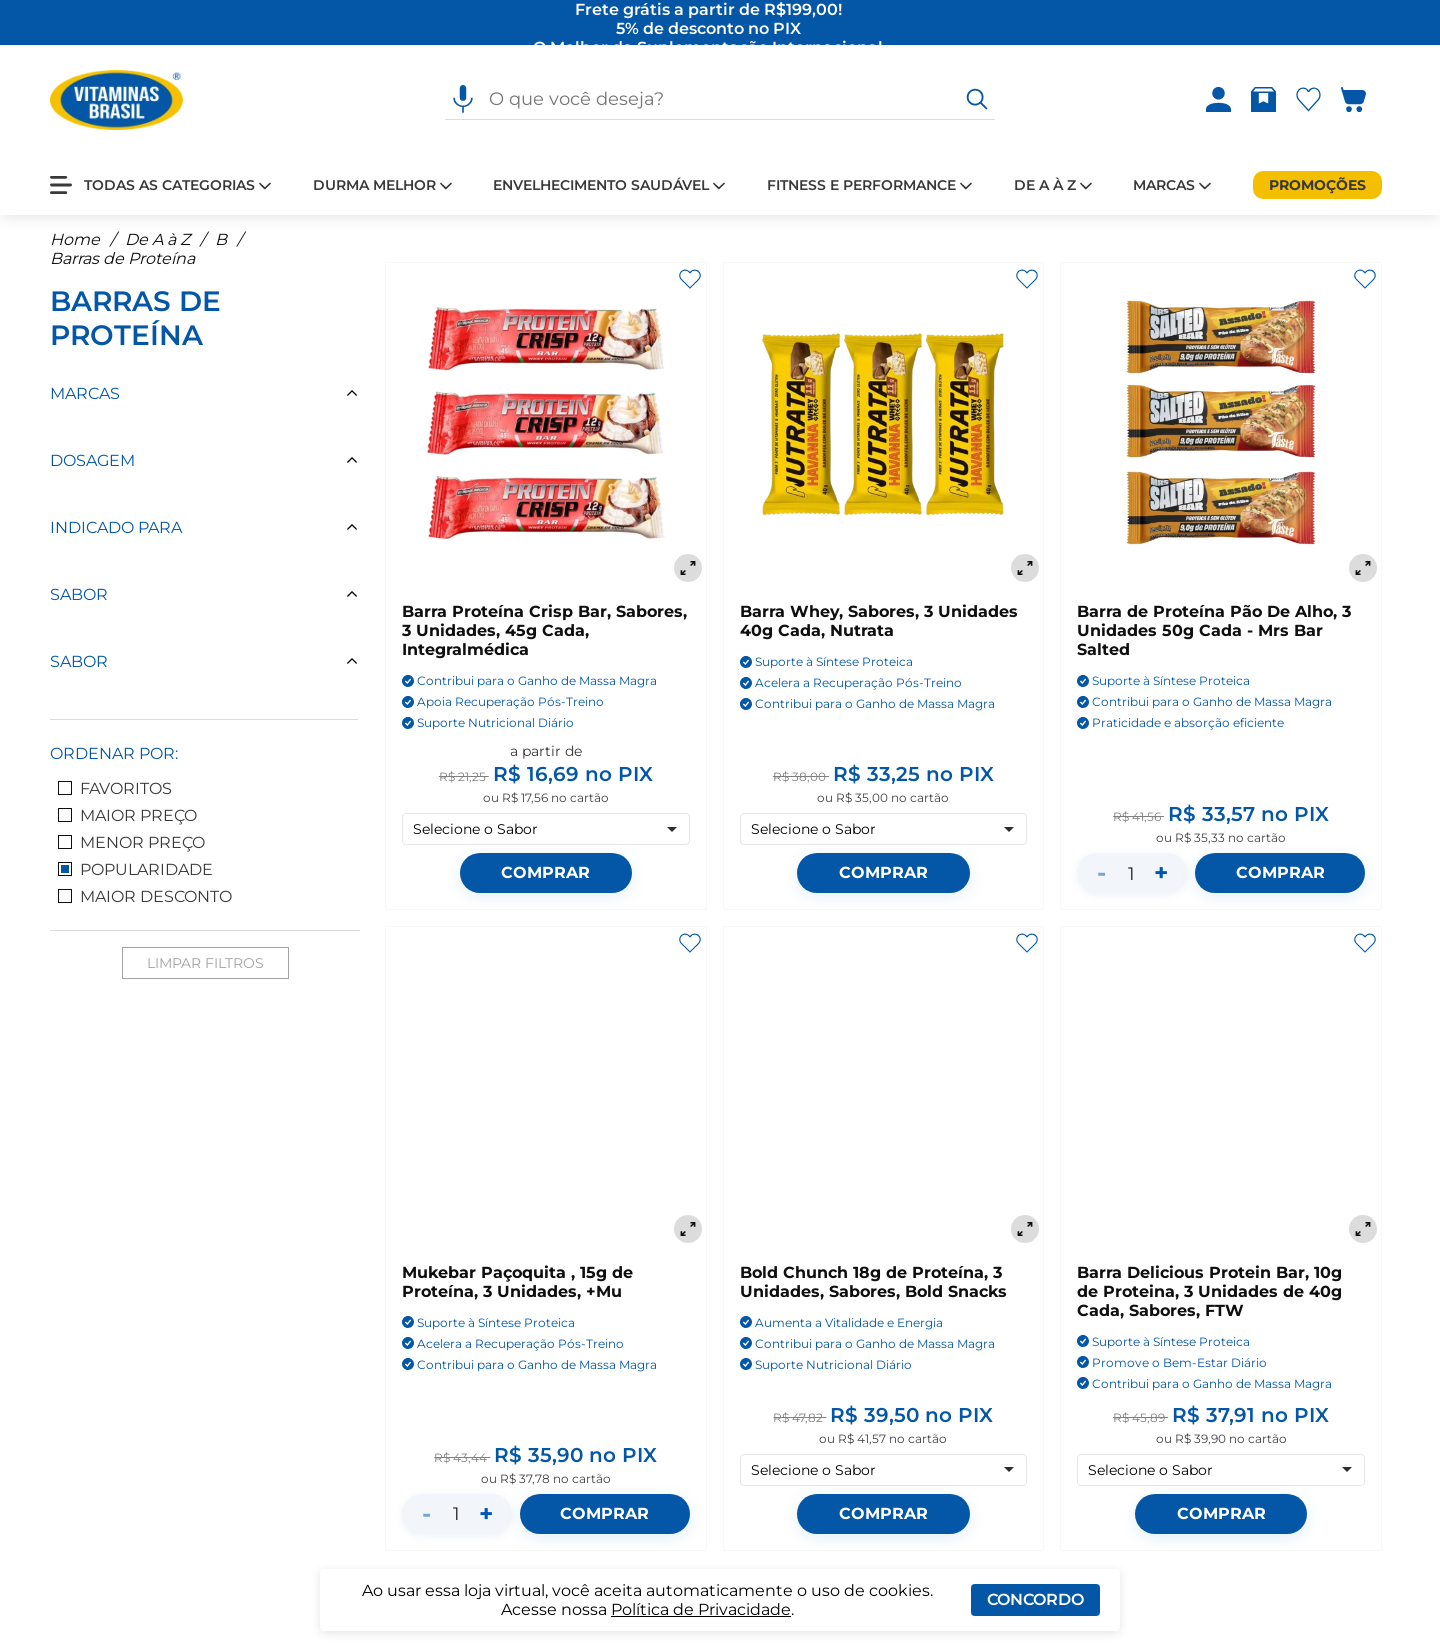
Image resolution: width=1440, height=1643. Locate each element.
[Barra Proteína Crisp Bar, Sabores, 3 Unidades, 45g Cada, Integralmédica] (546, 425)
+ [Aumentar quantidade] (1161, 873)
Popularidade (135, 869)
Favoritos (115, 788)
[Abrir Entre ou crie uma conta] (1218, 100)
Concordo (1035, 1599)
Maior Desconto (145, 896)
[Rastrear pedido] (1267, 100)
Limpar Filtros (205, 963)
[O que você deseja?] (977, 100)
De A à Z (157, 239)
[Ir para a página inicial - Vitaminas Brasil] (116, 100)
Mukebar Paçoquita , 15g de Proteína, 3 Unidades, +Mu (517, 1282)
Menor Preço (131, 842)
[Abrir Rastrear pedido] (1263, 100)
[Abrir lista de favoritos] (1312, 100)
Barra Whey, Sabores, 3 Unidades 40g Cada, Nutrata (879, 622)
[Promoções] (1317, 185)
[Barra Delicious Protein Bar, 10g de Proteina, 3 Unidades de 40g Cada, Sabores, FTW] (1221, 1088)
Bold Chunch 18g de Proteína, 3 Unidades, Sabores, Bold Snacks (873, 1282)
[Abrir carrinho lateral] (1365, 100)
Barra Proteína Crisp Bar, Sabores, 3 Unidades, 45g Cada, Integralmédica (544, 631)
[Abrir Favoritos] (1308, 100)
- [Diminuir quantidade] (1101, 873)
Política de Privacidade (701, 1609)
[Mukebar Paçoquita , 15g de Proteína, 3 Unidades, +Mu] (546, 1088)
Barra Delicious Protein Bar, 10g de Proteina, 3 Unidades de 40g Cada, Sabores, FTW (1209, 1291)
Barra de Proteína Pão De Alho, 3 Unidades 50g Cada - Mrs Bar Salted (1214, 631)
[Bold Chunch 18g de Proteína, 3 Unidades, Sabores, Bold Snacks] (884, 1088)
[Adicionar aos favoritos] (690, 279)
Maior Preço (127, 815)
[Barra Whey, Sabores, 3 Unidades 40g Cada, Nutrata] (884, 425)
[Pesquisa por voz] (463, 100)
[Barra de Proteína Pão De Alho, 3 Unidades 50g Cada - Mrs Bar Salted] (1221, 425)
